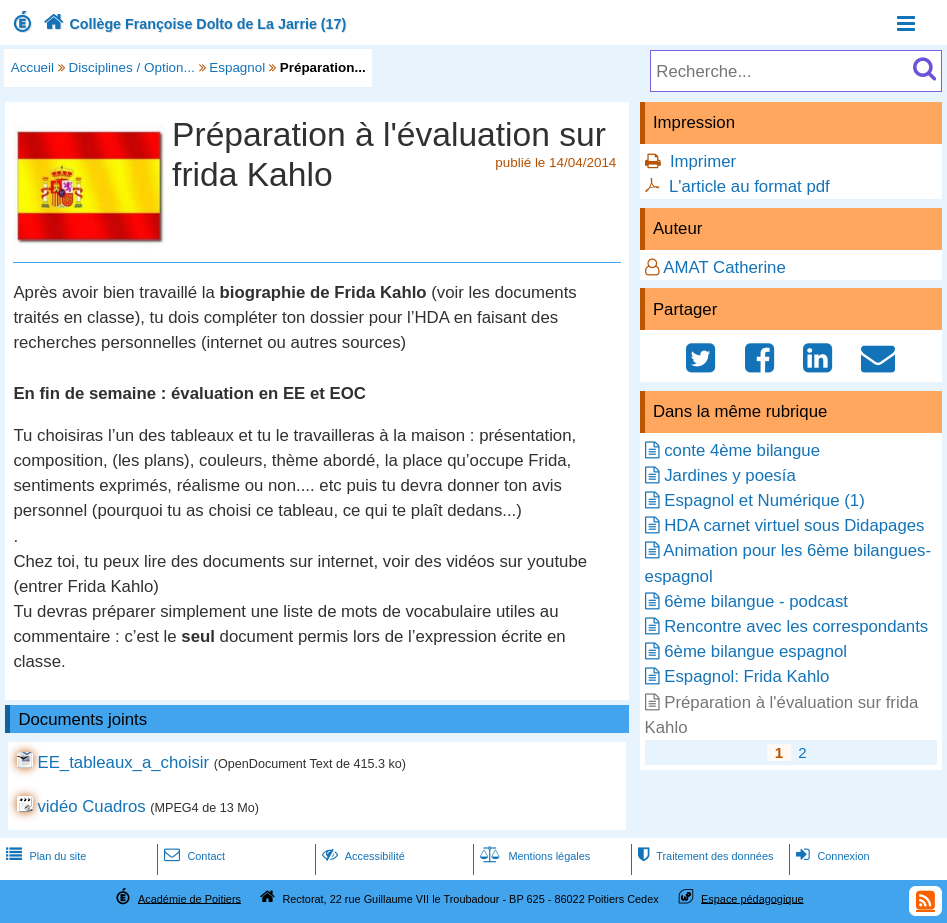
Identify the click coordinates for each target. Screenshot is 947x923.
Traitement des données (703, 856)
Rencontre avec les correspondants (796, 626)
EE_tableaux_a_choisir (123, 762)
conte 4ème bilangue (742, 450)
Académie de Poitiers (189, 898)
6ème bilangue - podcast (756, 601)
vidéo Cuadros (91, 806)
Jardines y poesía (730, 475)
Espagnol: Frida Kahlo (746, 676)
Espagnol (237, 67)
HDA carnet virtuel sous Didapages (794, 525)
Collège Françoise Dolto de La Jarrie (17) (192, 24)
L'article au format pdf (749, 186)
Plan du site (44, 856)
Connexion (830, 856)
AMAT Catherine (724, 267)
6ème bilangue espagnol (755, 651)
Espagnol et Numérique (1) (764, 500)
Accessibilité (361, 856)
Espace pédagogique (752, 898)
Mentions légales (533, 856)
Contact (192, 856)
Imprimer (703, 161)
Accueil (32, 67)
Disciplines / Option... (132, 67)
